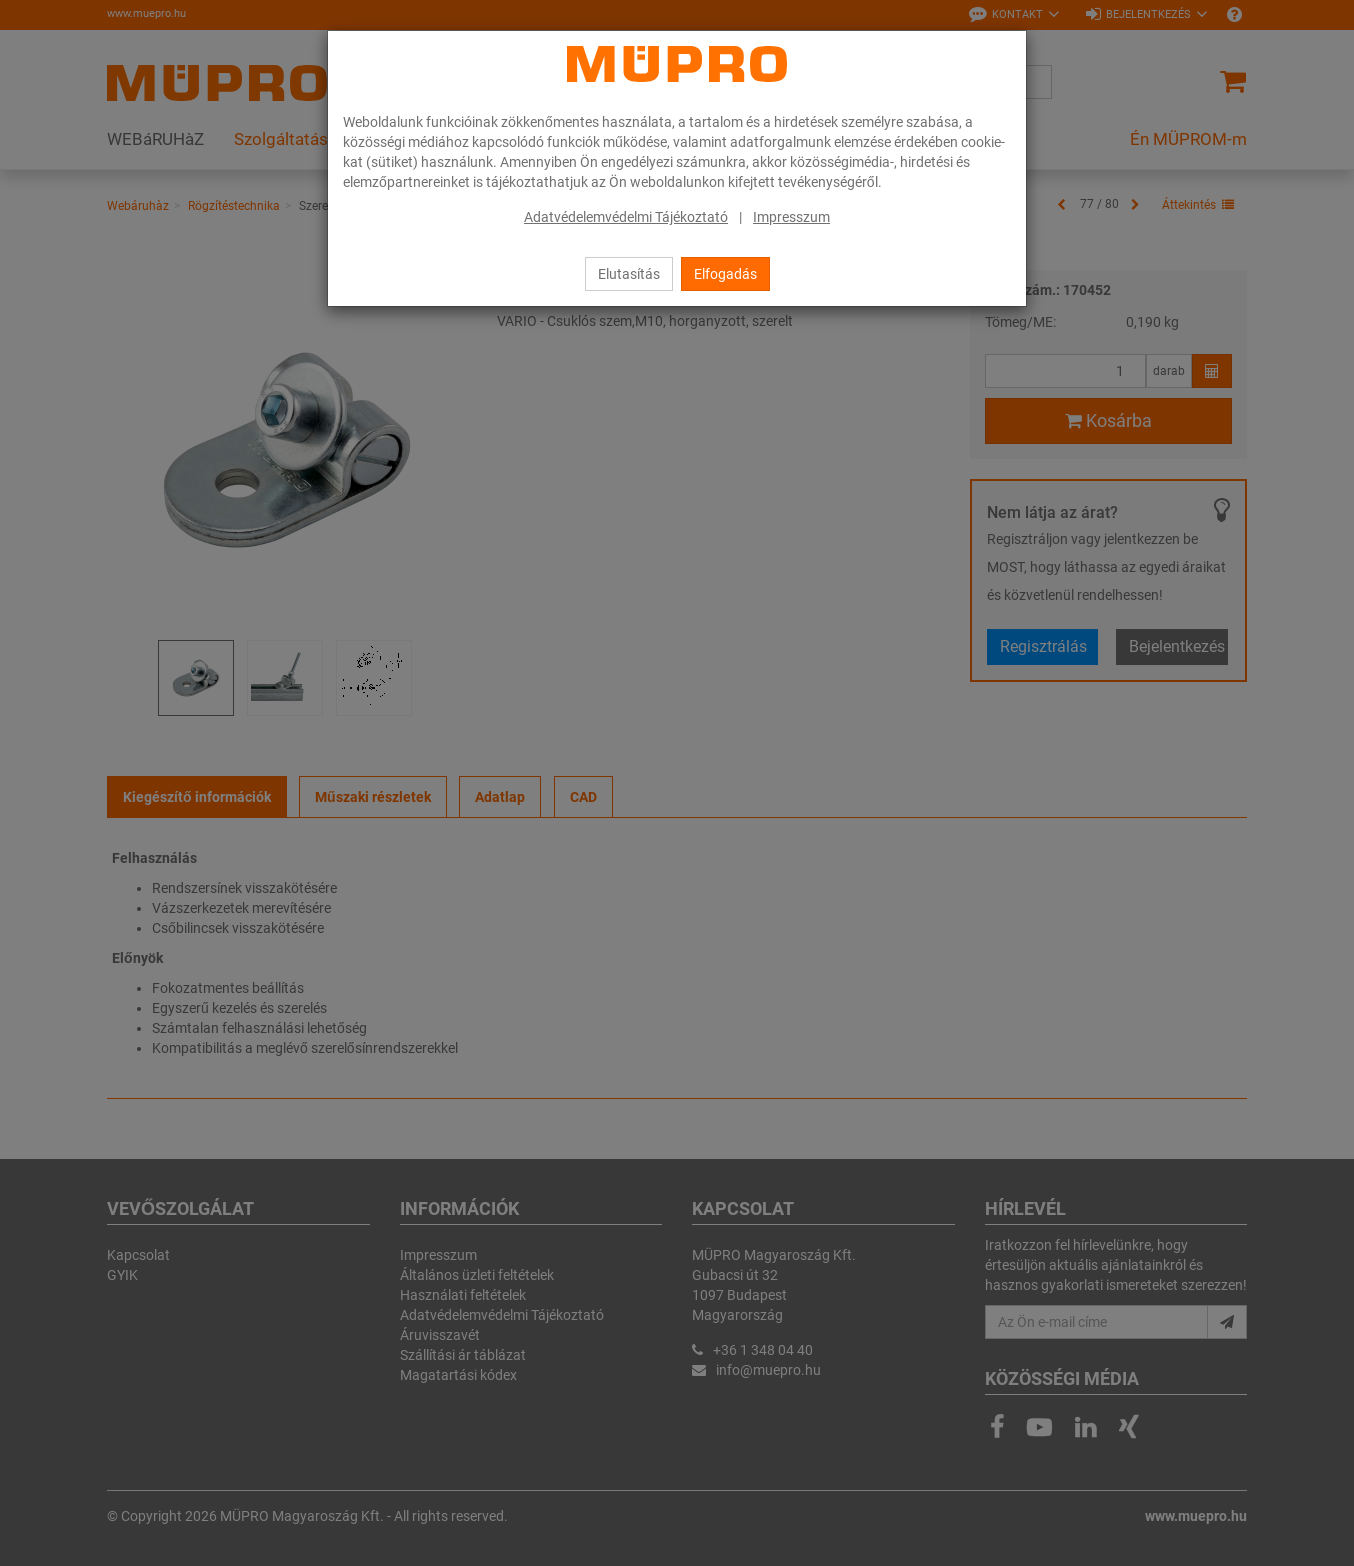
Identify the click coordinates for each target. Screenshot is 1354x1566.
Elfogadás (725, 274)
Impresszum (791, 217)
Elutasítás (629, 274)
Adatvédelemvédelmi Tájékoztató (626, 217)
